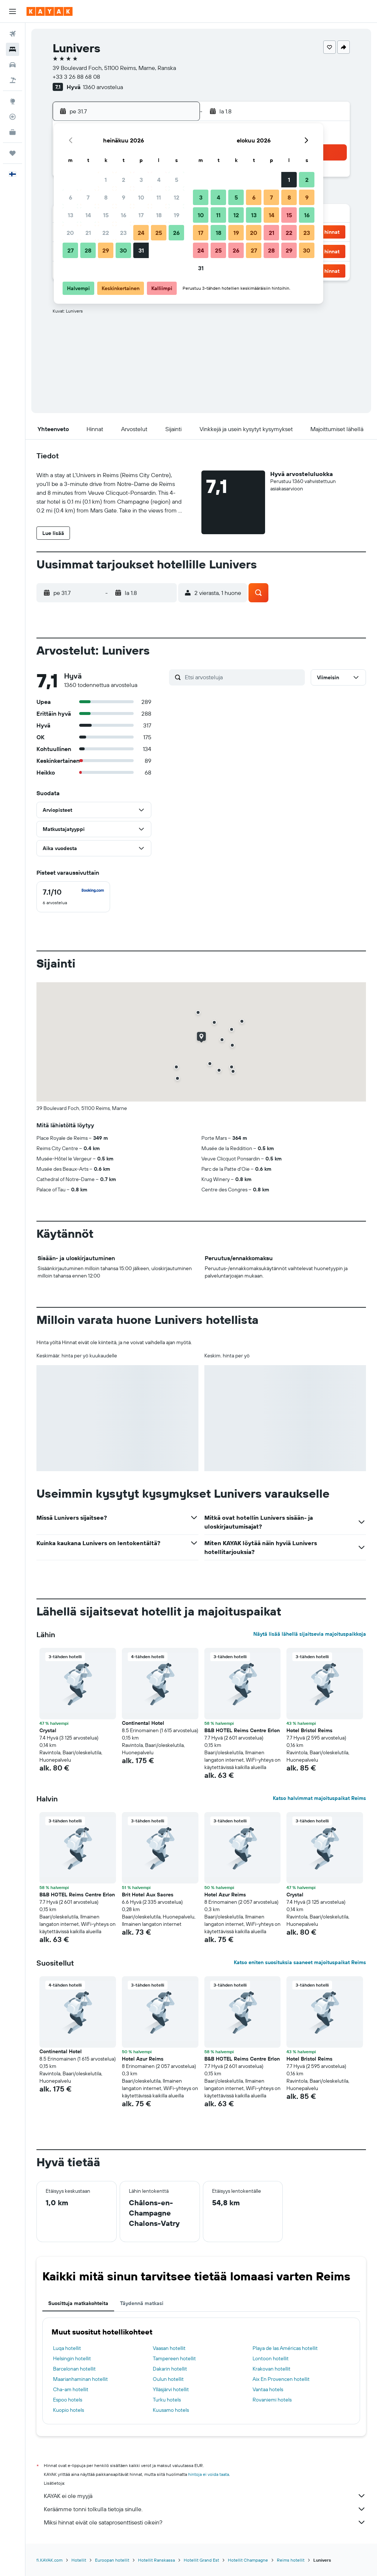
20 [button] (70, 232)
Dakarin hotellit (170, 2368)
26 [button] (176, 232)
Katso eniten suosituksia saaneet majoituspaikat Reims (300, 1962)
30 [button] (123, 250)
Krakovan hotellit (271, 2368)
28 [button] (88, 250)
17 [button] (141, 215)
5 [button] (176, 179)
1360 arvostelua (103, 87)
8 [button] (106, 197)
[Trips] (12, 153)
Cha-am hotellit (70, 2389)
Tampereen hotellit (174, 2358)
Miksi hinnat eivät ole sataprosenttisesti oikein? (205, 2522)
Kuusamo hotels (171, 2410)
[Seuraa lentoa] (12, 116)
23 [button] (123, 232)
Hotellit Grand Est (201, 2560)
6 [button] (70, 197)
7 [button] (88, 197)
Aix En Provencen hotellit (281, 2379)
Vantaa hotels (268, 2389)
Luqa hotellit (67, 2348)
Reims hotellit (290, 2560)
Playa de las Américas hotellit (285, 2348)
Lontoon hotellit (271, 2358)
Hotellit (78, 2560)
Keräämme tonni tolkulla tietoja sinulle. (205, 2509)
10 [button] (141, 197)
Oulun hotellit (168, 2379)
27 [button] (70, 250)
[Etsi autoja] (12, 64)
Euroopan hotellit (112, 2560)
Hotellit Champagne (248, 2560)
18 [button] (159, 215)
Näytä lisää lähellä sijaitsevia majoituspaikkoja (309, 1634)
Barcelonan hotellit (74, 2368)
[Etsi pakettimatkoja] (12, 80)
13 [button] (70, 215)
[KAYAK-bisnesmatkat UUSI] (12, 132)
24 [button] (141, 232)
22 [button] (105, 232)
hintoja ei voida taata (208, 2474)
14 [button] (88, 215)
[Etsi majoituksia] (12, 49)
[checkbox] (73, 896)
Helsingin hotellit (72, 2358)
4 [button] (159, 179)
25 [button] (158, 232)
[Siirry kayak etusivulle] (50, 11)
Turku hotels (167, 2399)
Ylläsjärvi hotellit (171, 2389)
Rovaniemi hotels (272, 2399)
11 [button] (158, 197)
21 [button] (88, 232)
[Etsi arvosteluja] (243, 677)
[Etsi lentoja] (12, 34)
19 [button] (176, 215)
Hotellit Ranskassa (156, 2560)
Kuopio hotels (68, 2410)
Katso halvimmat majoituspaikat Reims (319, 1798)
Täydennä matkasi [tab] (141, 2303)
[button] (12, 11)
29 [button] (105, 250)
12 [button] (176, 197)
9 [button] (123, 197)
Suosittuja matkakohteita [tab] (78, 2303)
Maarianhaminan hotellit (80, 2379)
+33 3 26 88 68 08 (76, 76)
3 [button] (141, 179)
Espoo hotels (67, 2399)
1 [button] (106, 179)
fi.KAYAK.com (49, 2560)
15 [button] (106, 215)
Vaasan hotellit (169, 2348)
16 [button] (123, 215)
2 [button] (123, 179)
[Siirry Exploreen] (12, 101)
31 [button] (141, 250)
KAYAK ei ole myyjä (205, 2495)
